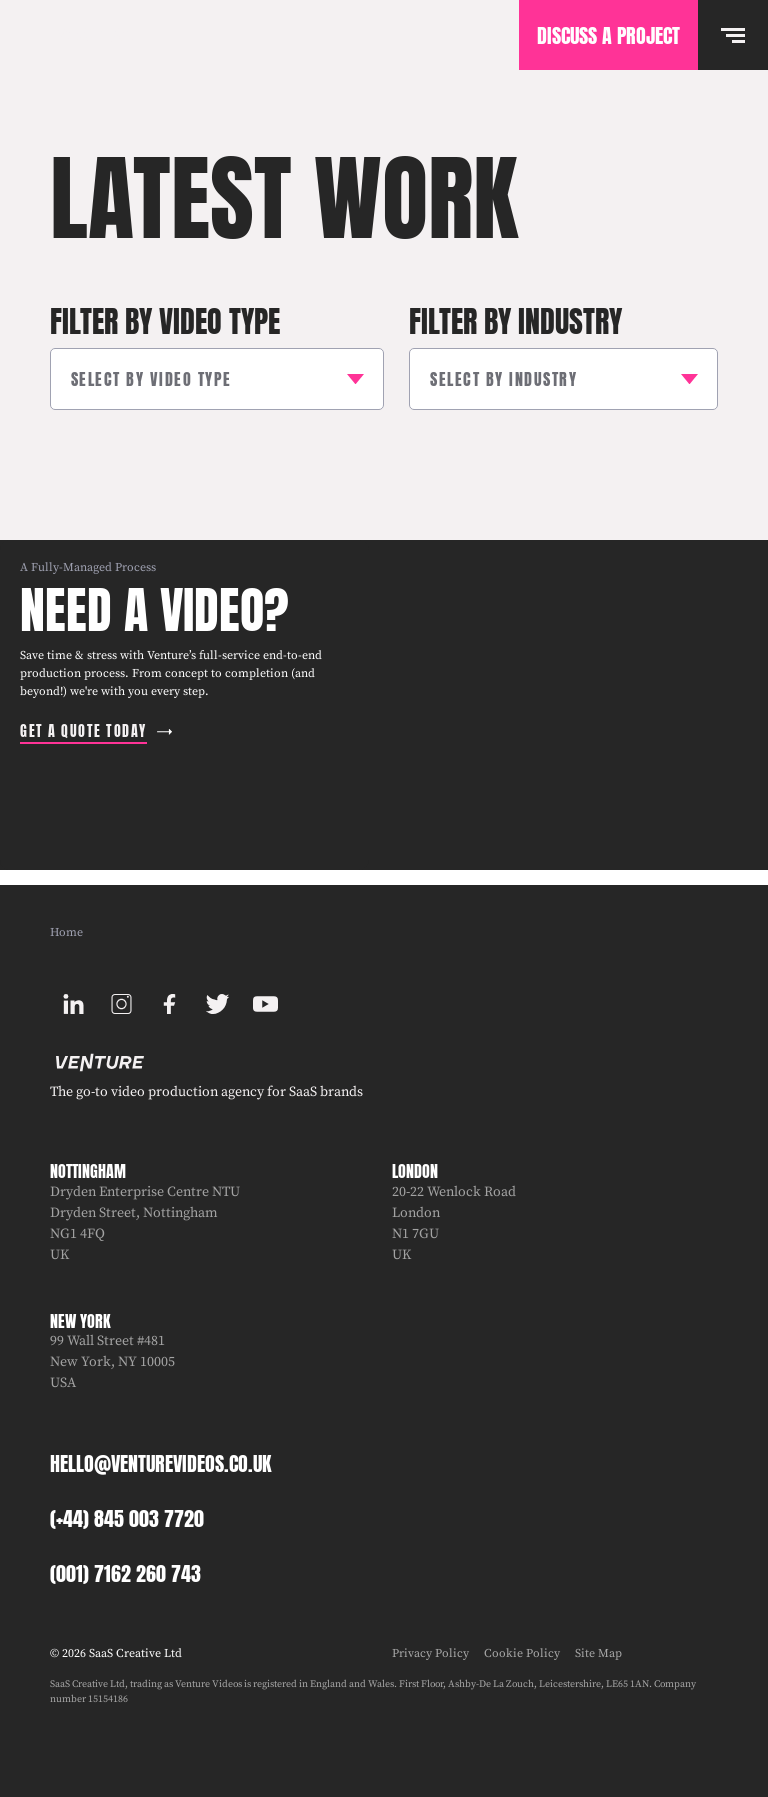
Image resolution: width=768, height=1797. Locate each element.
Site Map (598, 1653)
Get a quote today (83, 731)
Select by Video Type (151, 379)
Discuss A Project (608, 35)
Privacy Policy (430, 1653)
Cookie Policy (522, 1653)
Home (66, 932)
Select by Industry (503, 379)
